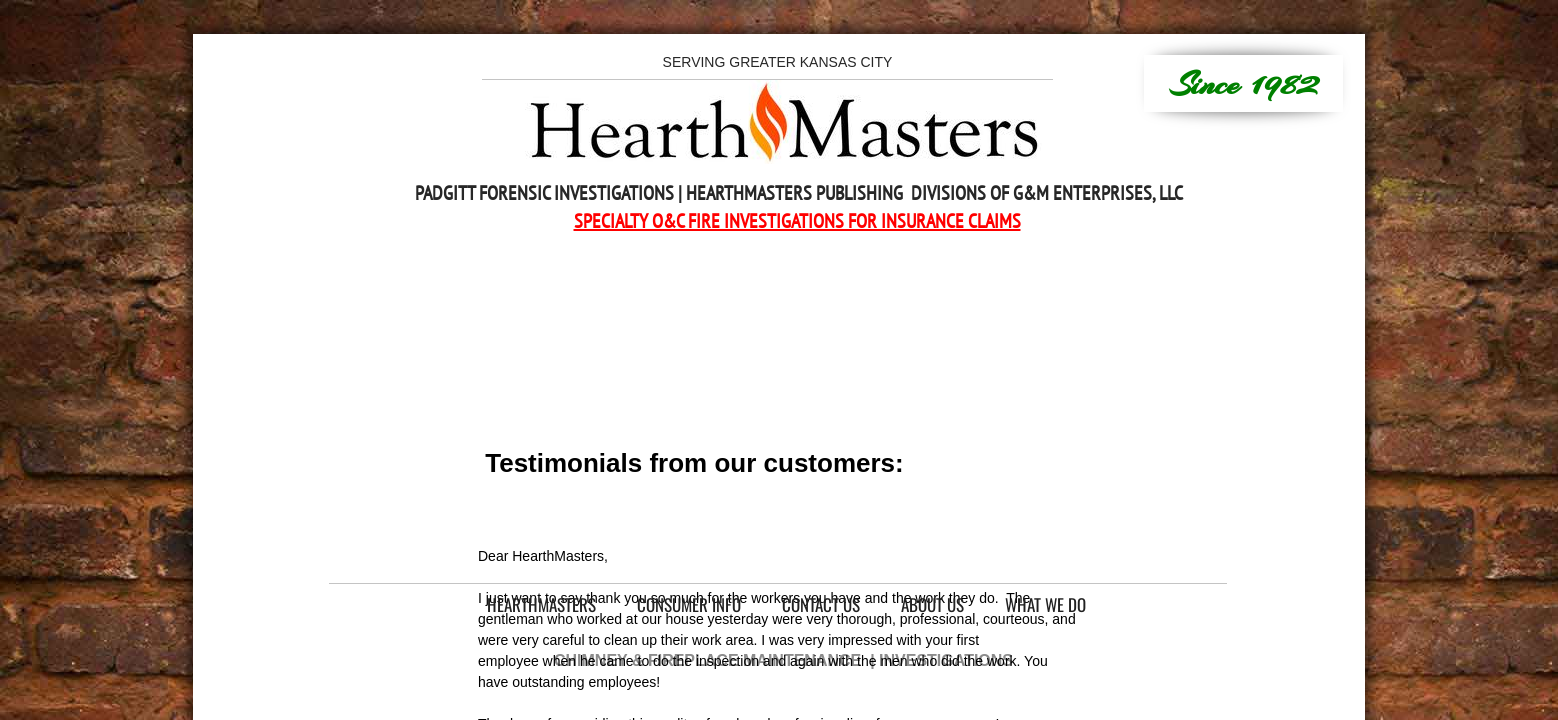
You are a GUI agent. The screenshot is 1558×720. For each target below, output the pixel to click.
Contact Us (821, 604)
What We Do (1045, 604)
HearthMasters (541, 604)
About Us (932, 604)
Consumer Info (689, 604)
